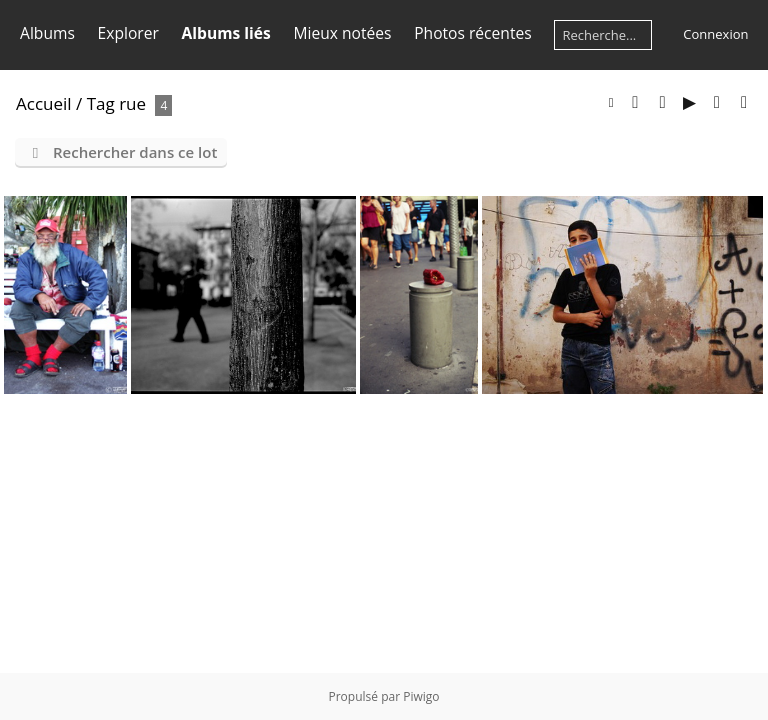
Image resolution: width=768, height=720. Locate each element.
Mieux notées (343, 33)
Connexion (715, 34)
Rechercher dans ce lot (135, 152)
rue (132, 103)
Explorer (128, 33)
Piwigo (421, 696)
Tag (101, 103)
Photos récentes (472, 33)
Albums (47, 33)
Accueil (44, 103)
